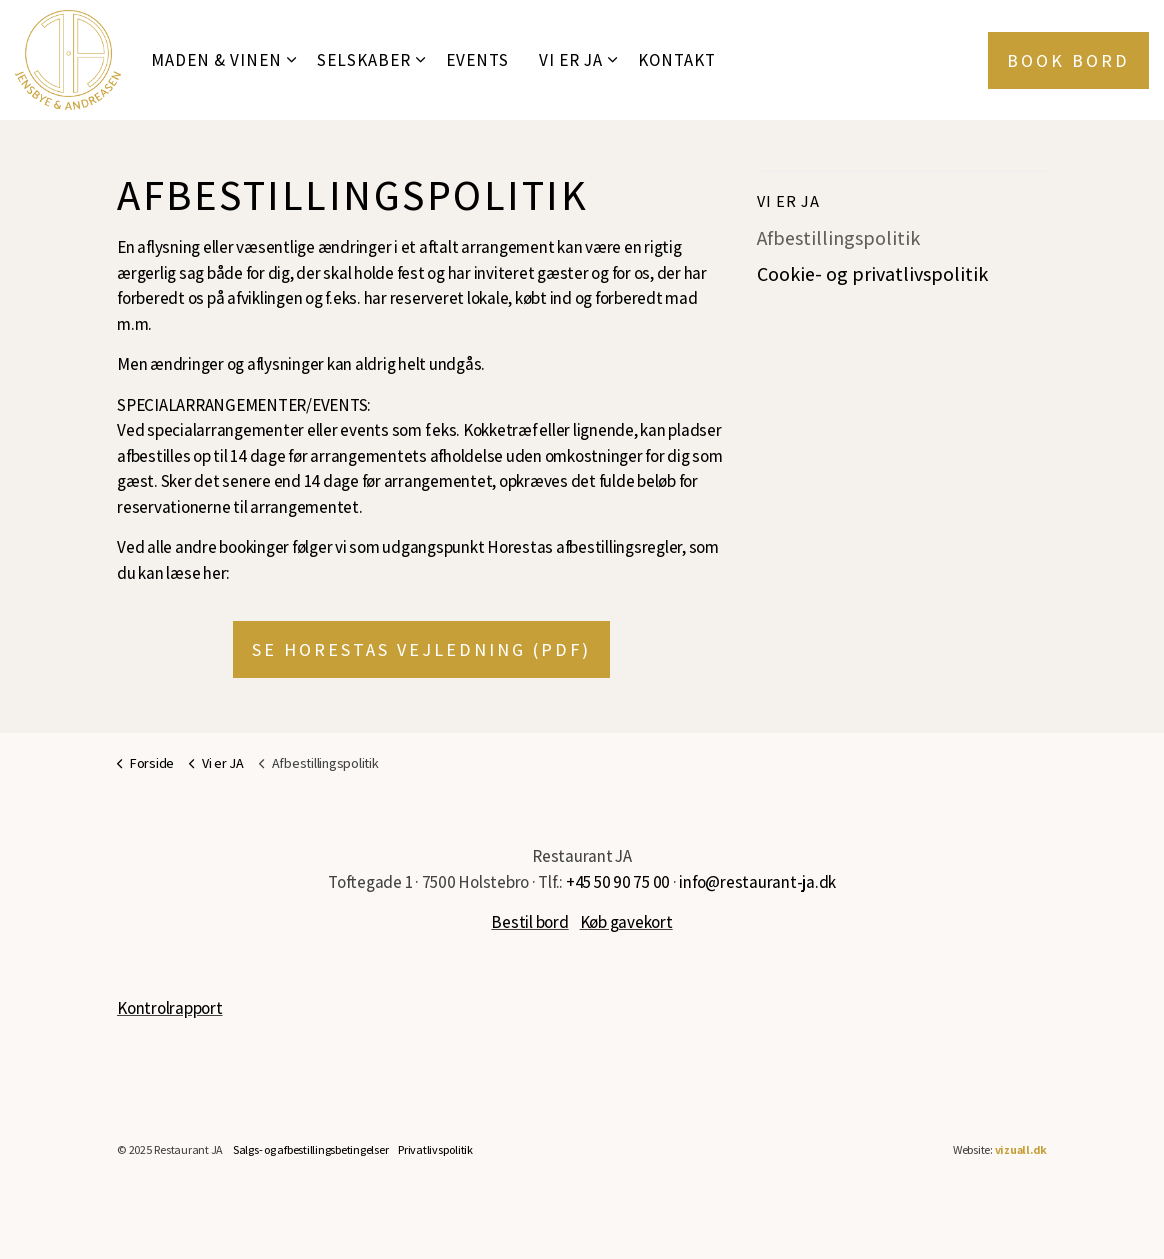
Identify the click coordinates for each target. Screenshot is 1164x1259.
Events (477, 60)
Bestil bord (529, 922)
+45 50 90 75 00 (618, 882)
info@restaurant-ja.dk (757, 882)
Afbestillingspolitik (839, 239)
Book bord (1068, 60)
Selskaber (364, 60)
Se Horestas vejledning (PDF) (421, 649)
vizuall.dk (1021, 1149)
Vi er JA (571, 60)
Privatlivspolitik (435, 1149)
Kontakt (677, 60)
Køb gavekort (626, 922)
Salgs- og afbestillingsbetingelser (311, 1149)
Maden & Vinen (216, 60)
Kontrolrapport (170, 1008)
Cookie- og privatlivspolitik (873, 275)
